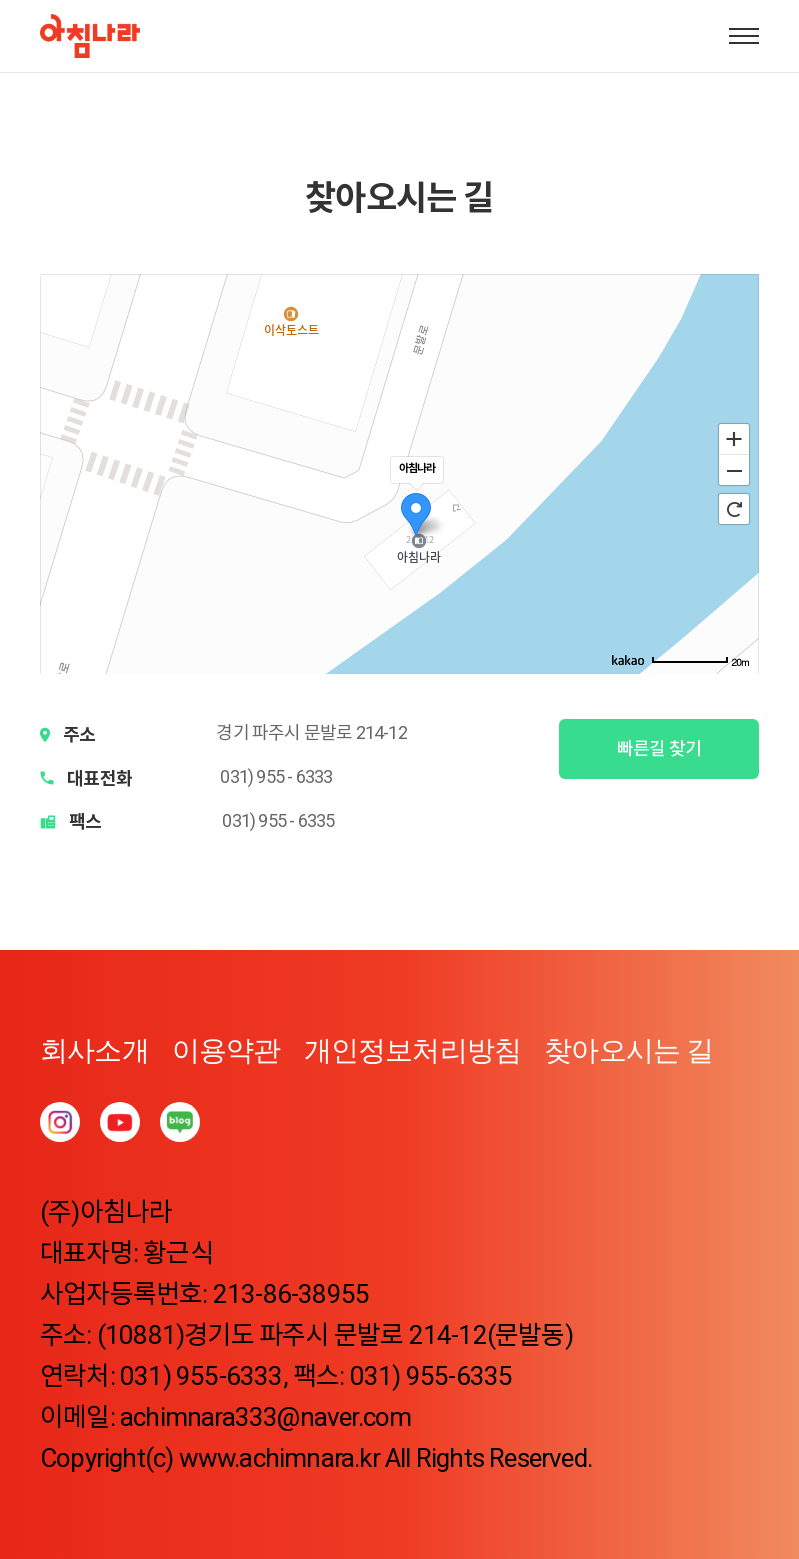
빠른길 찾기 (659, 748)
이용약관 (226, 1050)
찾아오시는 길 (628, 1050)
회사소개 (94, 1050)
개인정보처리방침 (413, 1050)
